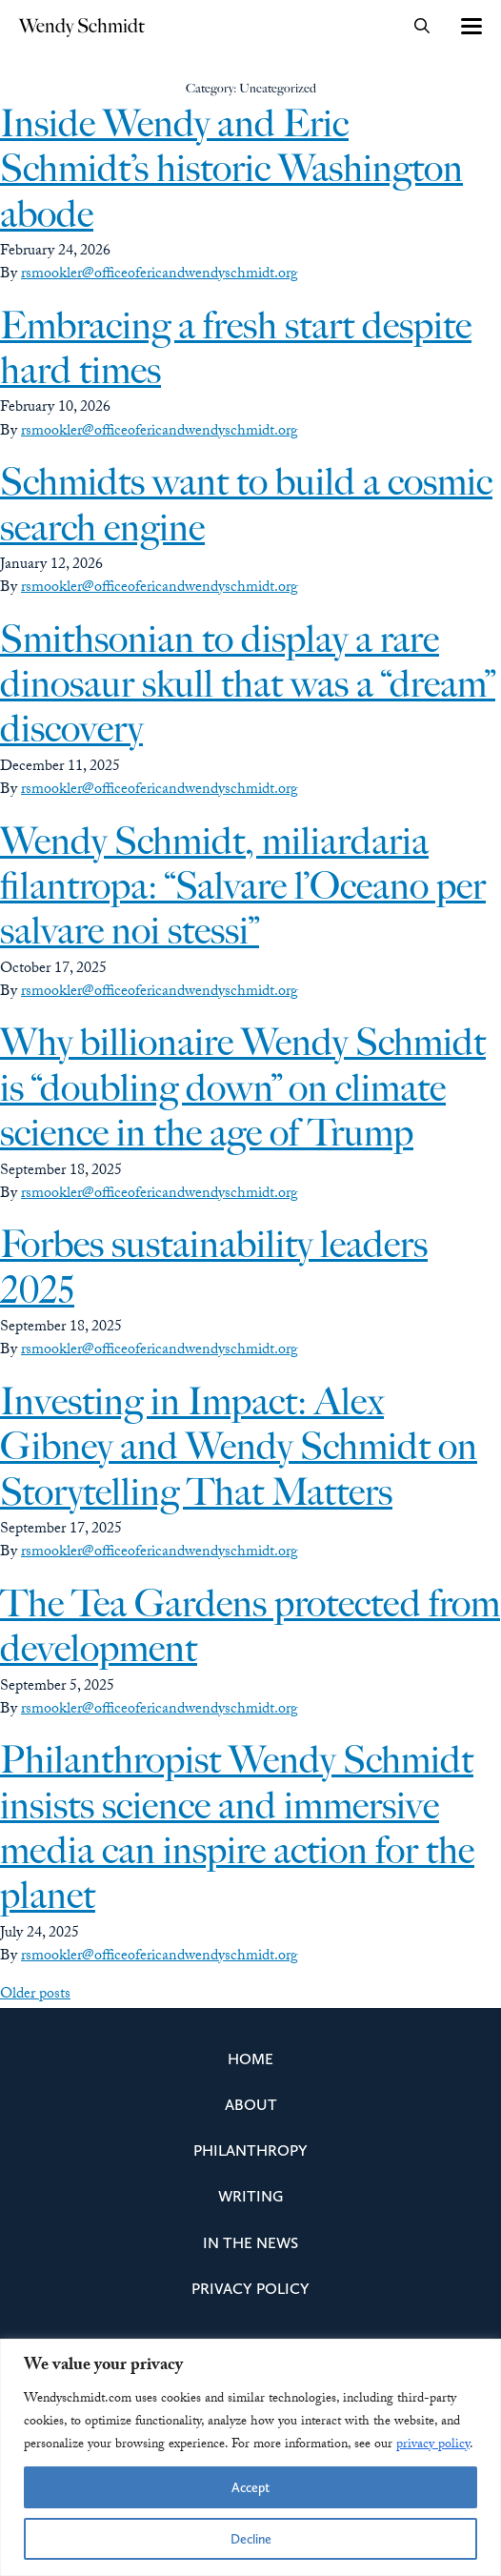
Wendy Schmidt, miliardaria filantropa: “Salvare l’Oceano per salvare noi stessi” (243, 886)
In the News (250, 2243)
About (251, 2105)
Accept (250, 2487)
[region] (250, 2457)
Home (250, 2059)
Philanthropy (250, 2150)
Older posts (35, 1995)
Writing (250, 2196)
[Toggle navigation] (470, 26)
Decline (250, 2538)
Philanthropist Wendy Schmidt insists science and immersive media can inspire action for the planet (237, 1827)
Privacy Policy (250, 2289)
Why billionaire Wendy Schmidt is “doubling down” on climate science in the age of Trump (243, 1087)
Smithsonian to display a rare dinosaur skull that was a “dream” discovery (247, 684)
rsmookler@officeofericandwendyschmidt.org (159, 275)
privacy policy (433, 2445)
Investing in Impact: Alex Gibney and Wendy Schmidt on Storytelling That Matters (238, 1446)
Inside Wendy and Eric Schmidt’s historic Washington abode (231, 168)
